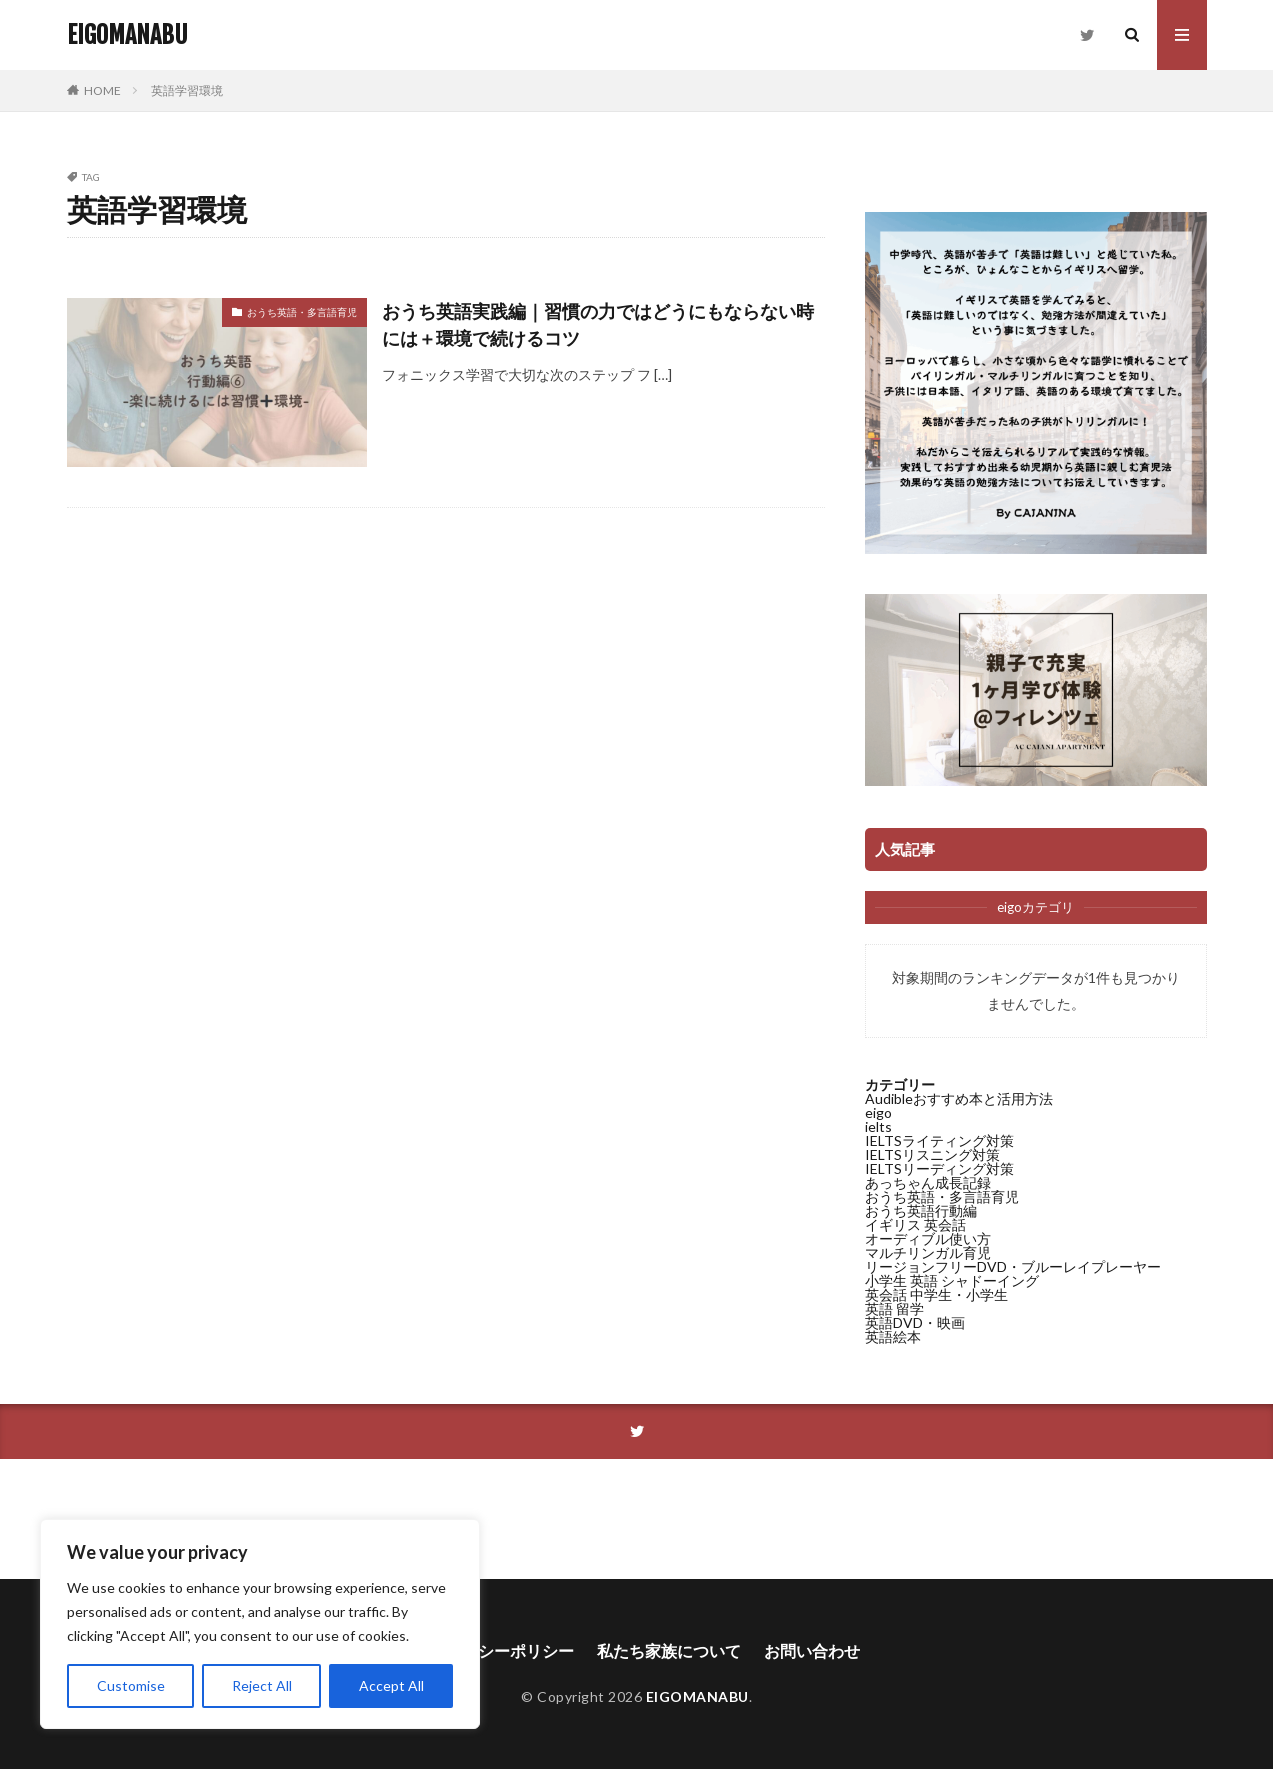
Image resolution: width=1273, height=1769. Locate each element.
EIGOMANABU (127, 35)
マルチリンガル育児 (928, 1252)
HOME (102, 90)
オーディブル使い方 (928, 1238)
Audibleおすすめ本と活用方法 (959, 1098)
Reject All (262, 1685)
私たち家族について (669, 1650)
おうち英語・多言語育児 (302, 312)
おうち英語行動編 (921, 1210)
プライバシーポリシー (494, 1650)
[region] (260, 1624)
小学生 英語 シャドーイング (952, 1280)
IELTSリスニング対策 (932, 1154)
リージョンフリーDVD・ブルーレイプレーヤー (1013, 1266)
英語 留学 (894, 1308)
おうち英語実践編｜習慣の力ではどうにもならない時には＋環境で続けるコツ (598, 324)
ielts (878, 1126)
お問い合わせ (812, 1650)
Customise (131, 1685)
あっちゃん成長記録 (928, 1182)
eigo (878, 1112)
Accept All (391, 1685)
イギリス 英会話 (915, 1224)
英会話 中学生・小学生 (936, 1294)
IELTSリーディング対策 (939, 1168)
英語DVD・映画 (915, 1322)
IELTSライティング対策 (939, 1140)
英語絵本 (893, 1336)
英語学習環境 (187, 90)
